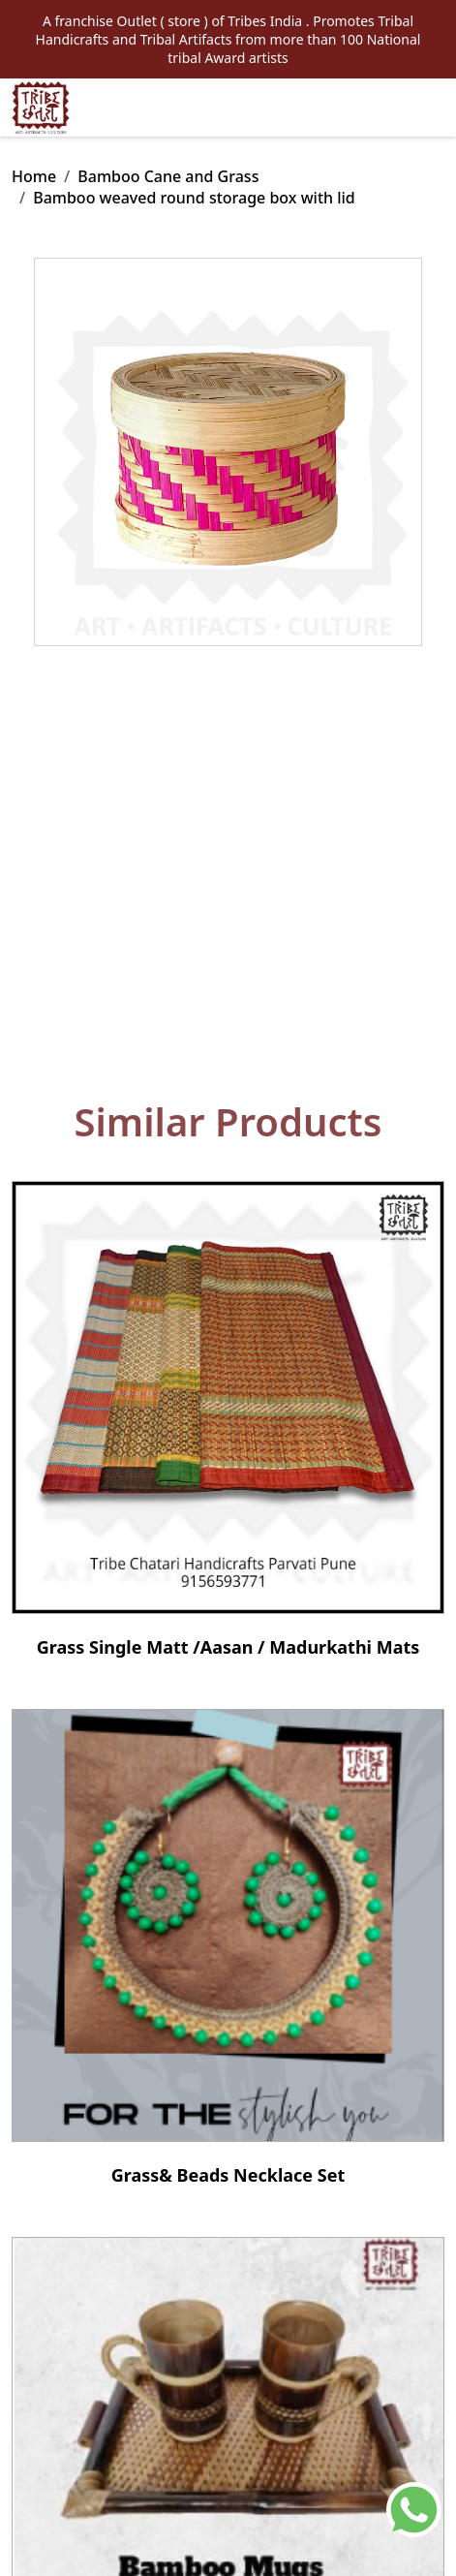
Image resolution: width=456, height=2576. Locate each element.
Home (34, 176)
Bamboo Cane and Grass (167, 176)
